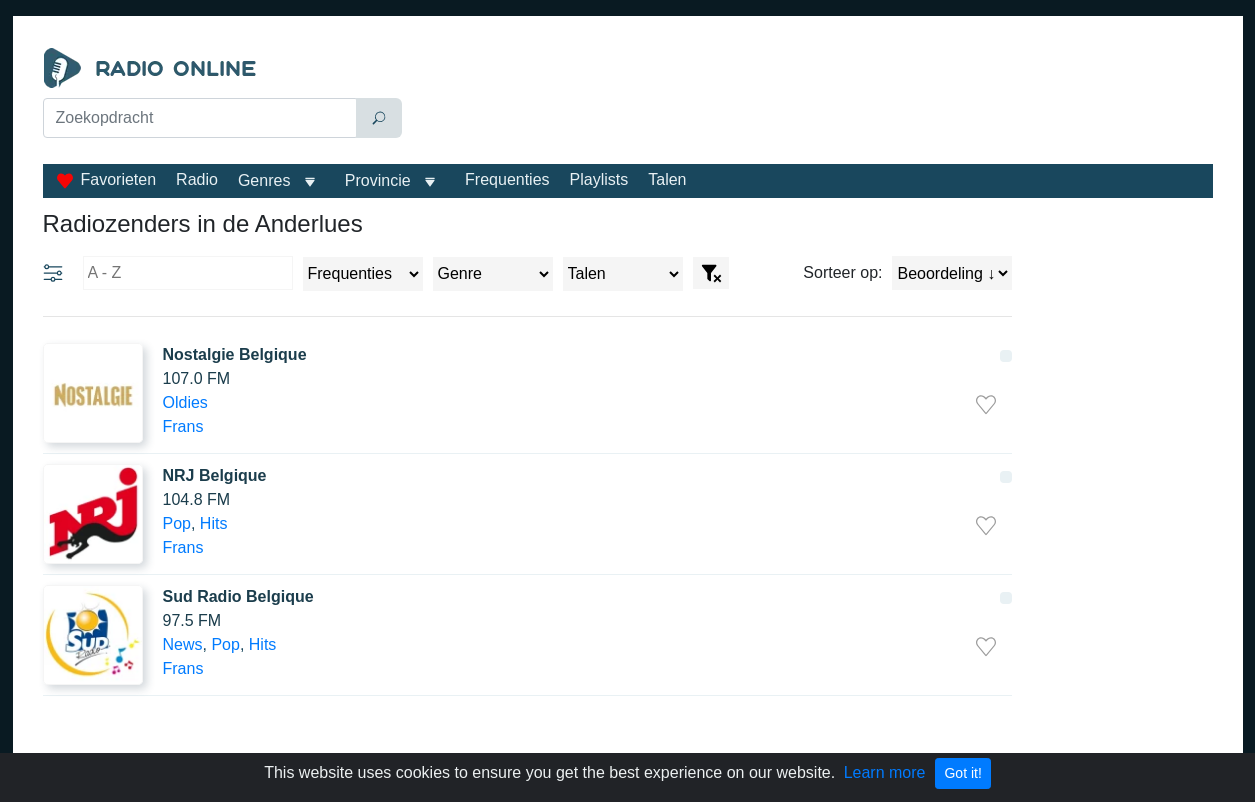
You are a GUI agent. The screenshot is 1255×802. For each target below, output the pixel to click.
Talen (667, 179)
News (183, 644)
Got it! (962, 773)
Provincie (380, 180)
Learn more (885, 772)
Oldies (185, 402)
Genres (264, 180)
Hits (214, 523)
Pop (177, 523)
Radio (197, 179)
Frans (183, 426)
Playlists (599, 179)
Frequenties (507, 179)
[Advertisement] (812, 98)
